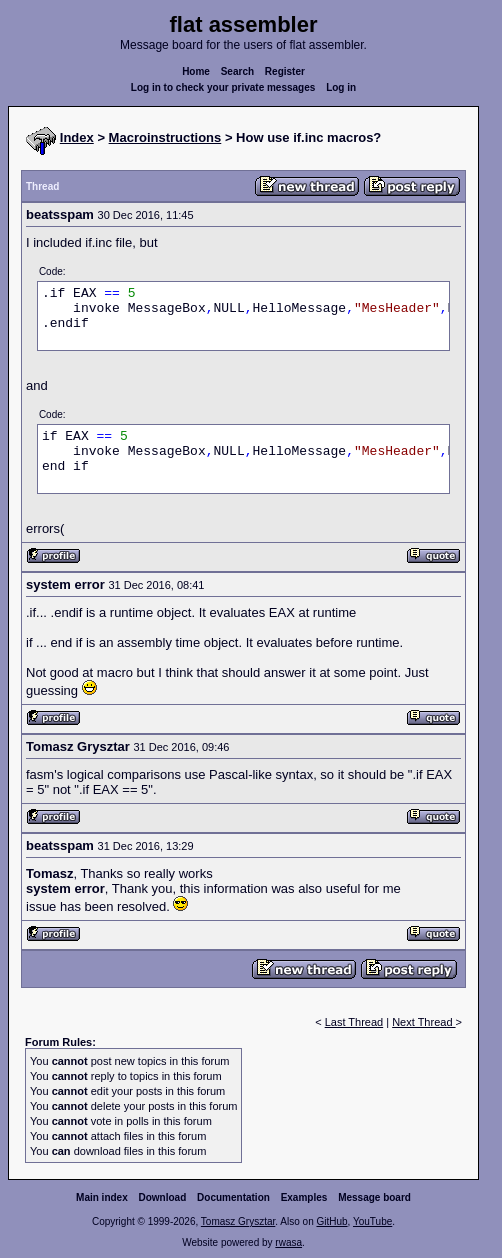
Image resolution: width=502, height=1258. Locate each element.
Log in (341, 87)
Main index (102, 1197)
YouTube (372, 1221)
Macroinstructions (165, 137)
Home (196, 71)
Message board (374, 1197)
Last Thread (354, 1022)
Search (237, 71)
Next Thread (423, 1022)
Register (285, 71)
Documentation (233, 1197)
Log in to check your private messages (223, 87)
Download (163, 1197)
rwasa (288, 1242)
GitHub (331, 1221)
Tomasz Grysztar (238, 1221)
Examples (304, 1197)
